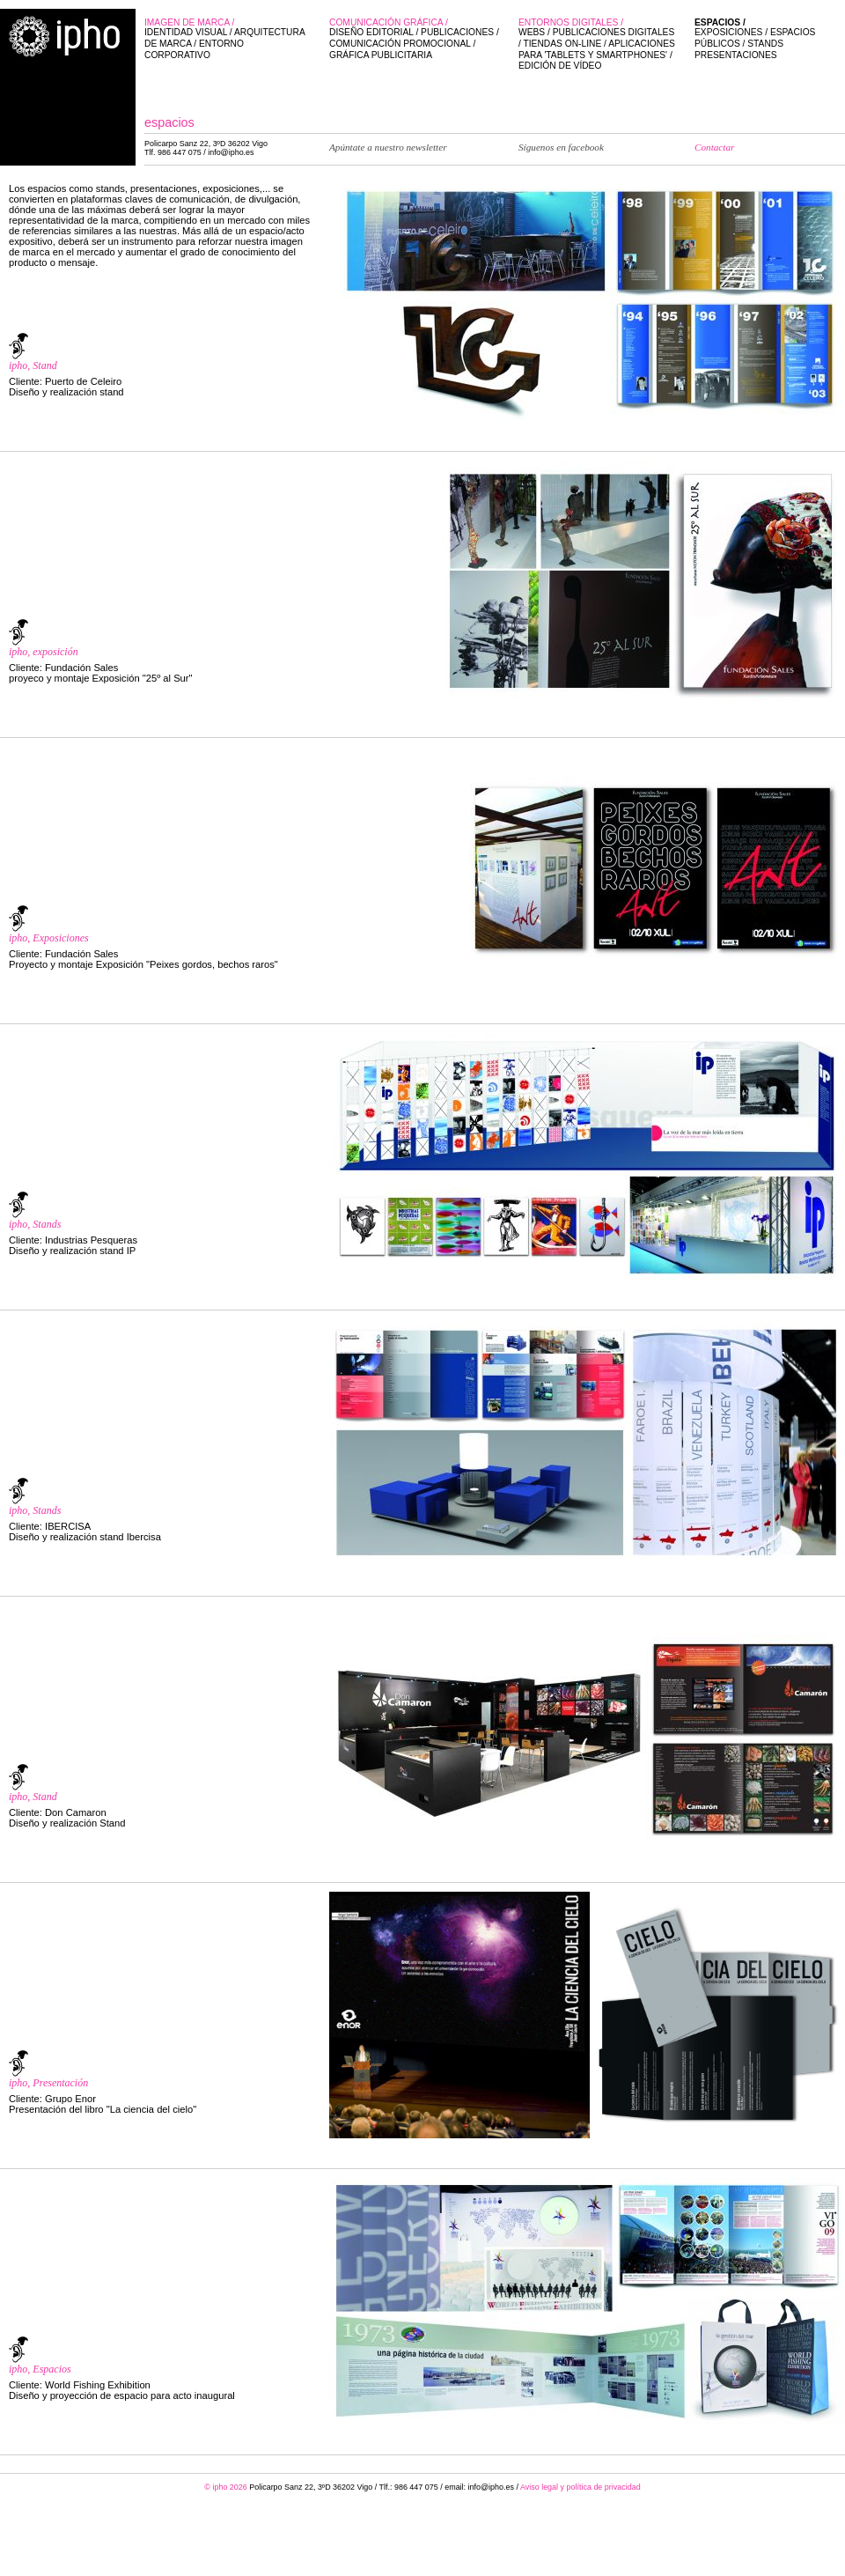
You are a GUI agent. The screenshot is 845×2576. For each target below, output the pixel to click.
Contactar (714, 147)
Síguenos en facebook (561, 147)
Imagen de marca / (228, 39)
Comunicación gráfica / (415, 39)
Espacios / (760, 39)
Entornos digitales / (597, 45)
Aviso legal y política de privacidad (580, 2487)
